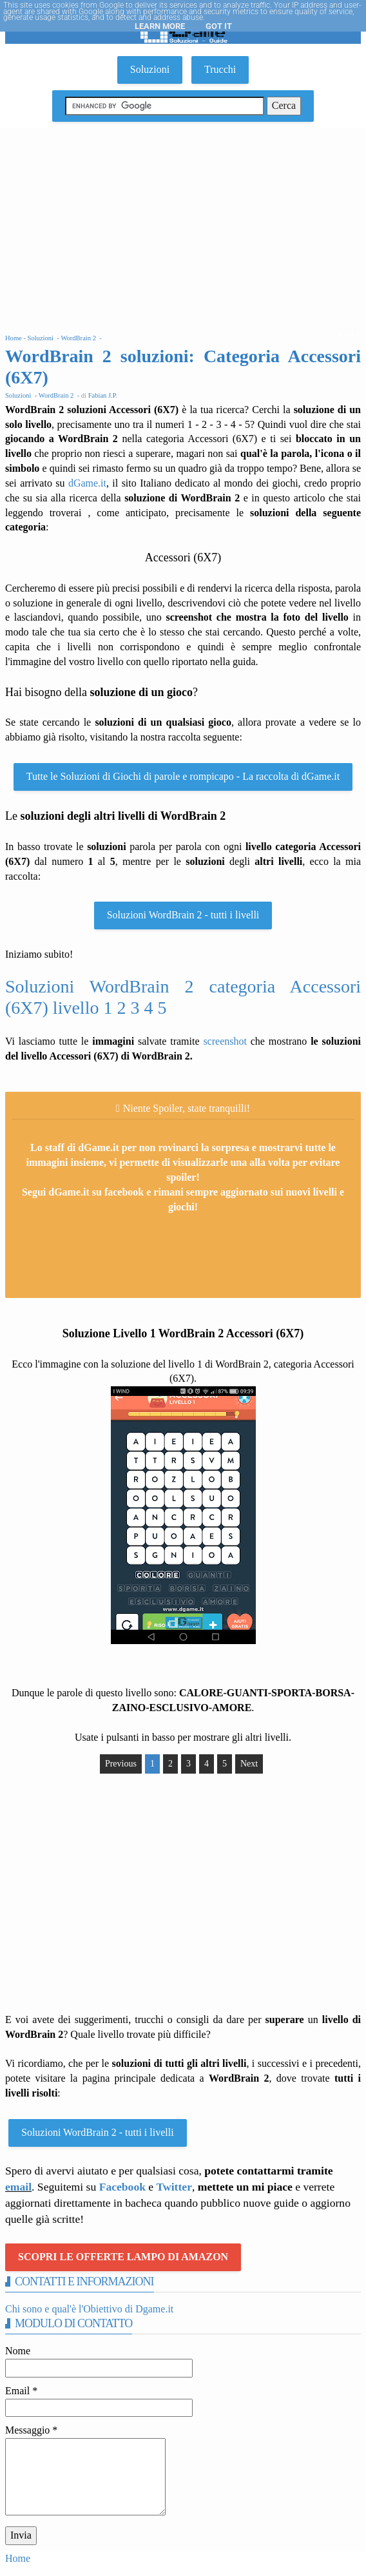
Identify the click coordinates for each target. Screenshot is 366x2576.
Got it (219, 26)
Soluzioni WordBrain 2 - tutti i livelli (183, 914)
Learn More (160, 26)
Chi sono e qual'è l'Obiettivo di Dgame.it (89, 2308)
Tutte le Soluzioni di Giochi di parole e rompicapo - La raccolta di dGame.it (183, 776)
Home (17, 2558)
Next (249, 1763)
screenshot (225, 1041)
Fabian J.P (102, 395)
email (18, 2186)
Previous (121, 1763)
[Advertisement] (183, 225)
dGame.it (87, 483)
